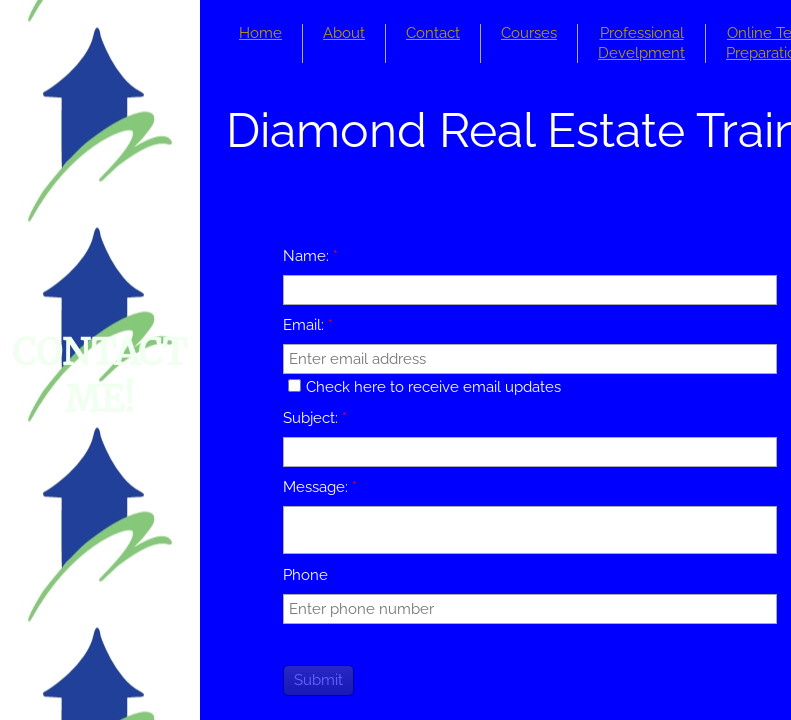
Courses (529, 33)
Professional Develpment (641, 43)
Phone (305, 575)
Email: (308, 325)
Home (260, 33)
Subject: (315, 418)
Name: (310, 256)
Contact (433, 33)
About (344, 33)
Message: (320, 487)
